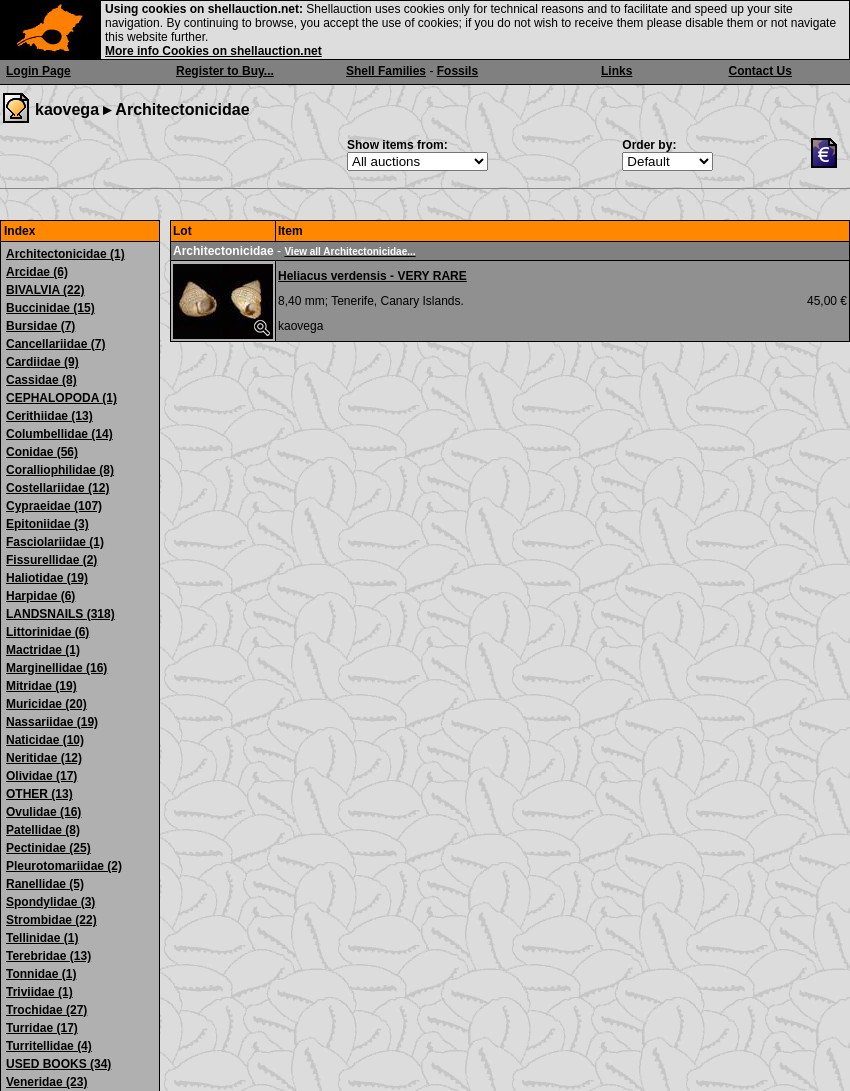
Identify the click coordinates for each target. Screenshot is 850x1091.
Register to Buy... (225, 71)
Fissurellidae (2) (51, 560)
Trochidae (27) (46, 1010)
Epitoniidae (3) (47, 524)
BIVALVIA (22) (45, 290)
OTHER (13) (39, 794)
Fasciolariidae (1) (55, 542)
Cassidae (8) (41, 380)
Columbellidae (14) (59, 434)
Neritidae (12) (44, 758)
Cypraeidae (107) (54, 506)
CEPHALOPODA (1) (61, 398)
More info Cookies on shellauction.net (213, 51)
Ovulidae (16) (43, 812)
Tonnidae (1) (41, 974)
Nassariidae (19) (52, 722)
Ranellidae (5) (45, 884)
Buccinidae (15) (50, 308)
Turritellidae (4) (49, 1046)
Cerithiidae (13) (49, 416)
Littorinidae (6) (47, 632)
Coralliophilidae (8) (60, 470)
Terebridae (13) (48, 956)
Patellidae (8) (43, 830)
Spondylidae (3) (50, 902)
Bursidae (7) (40, 326)
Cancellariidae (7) (55, 344)
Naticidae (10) (45, 740)
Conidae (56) (42, 452)
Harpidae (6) (40, 596)
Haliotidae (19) (47, 578)
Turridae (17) (42, 1028)
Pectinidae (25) (48, 848)
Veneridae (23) (46, 1082)
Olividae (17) (41, 776)
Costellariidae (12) (57, 488)
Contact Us (760, 71)
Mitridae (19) (41, 686)
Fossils (457, 71)
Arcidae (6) (37, 272)
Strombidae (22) (51, 920)
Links (616, 71)
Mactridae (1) (43, 650)
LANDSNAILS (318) (60, 614)
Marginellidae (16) (56, 668)
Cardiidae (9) (42, 362)
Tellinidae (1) (42, 938)
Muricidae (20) (46, 704)
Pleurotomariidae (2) (64, 866)
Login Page (38, 71)
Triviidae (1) (39, 992)
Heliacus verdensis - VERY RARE (372, 276)
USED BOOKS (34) (58, 1064)
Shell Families (386, 71)
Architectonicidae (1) (65, 254)
